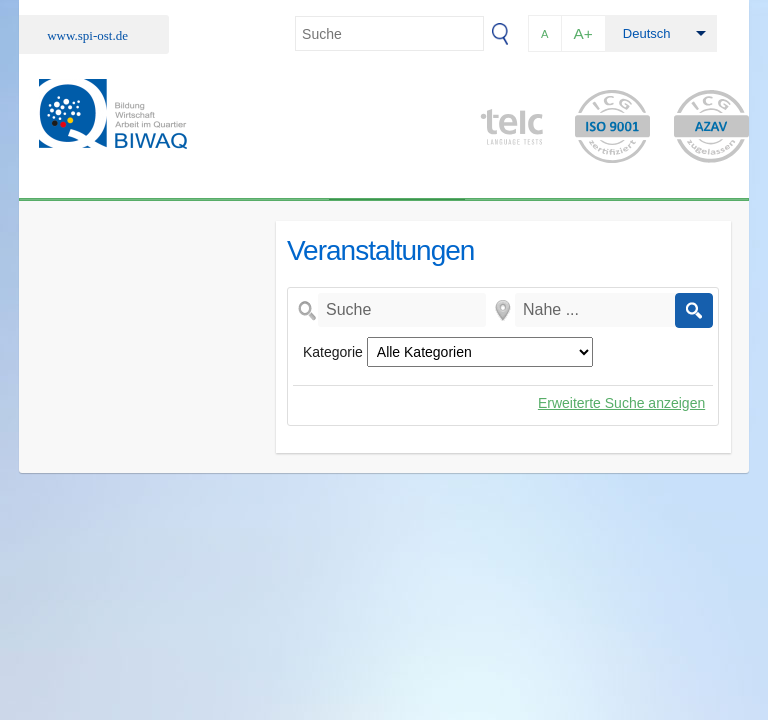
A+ (583, 33)
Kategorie (333, 352)
